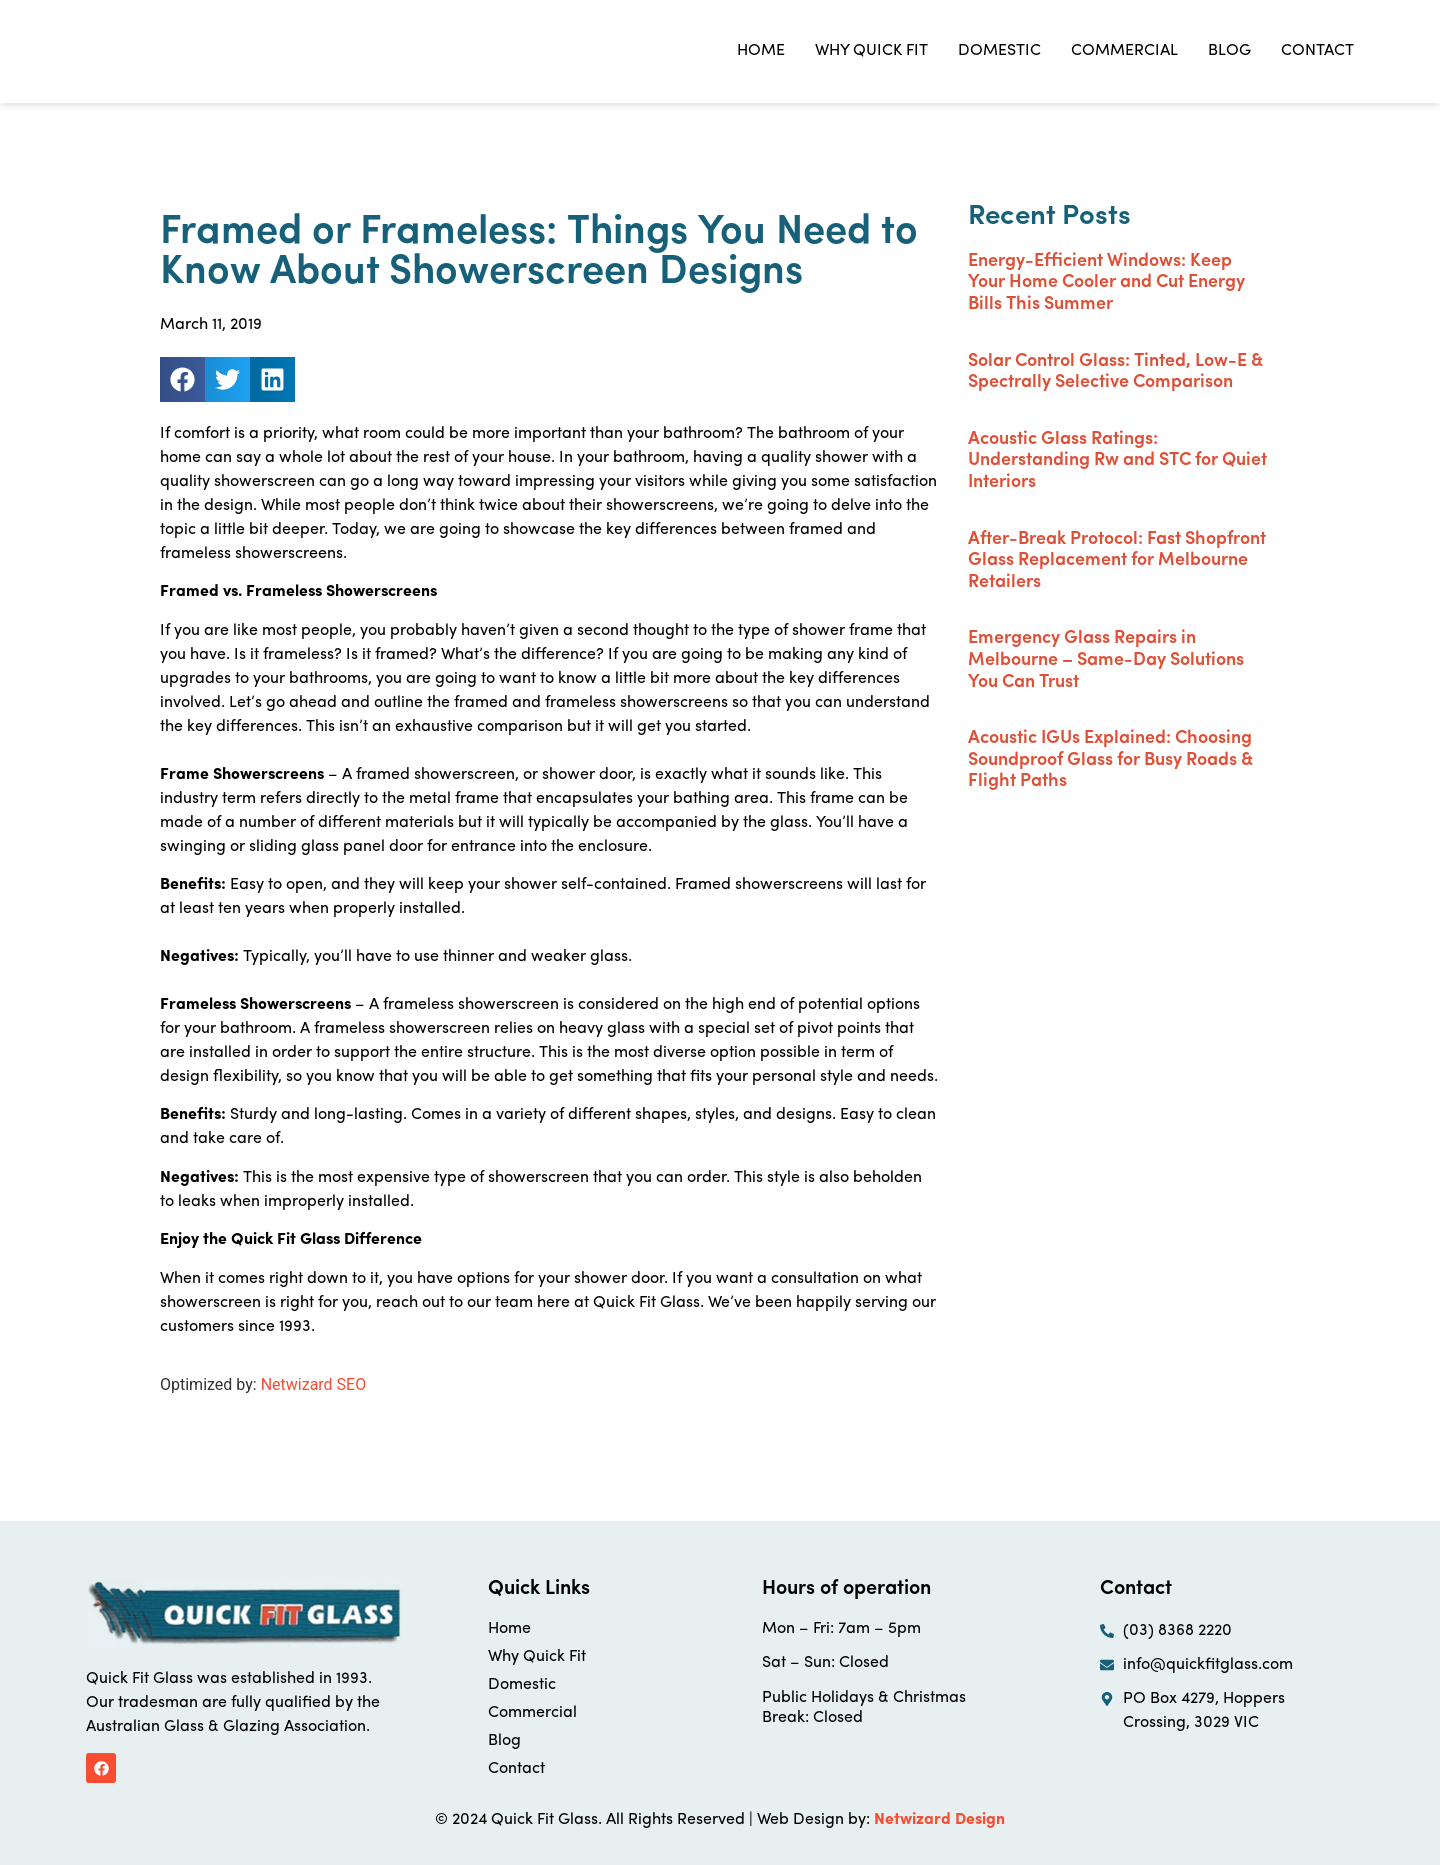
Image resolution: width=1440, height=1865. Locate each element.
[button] (182, 379)
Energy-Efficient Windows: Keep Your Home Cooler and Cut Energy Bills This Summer (1106, 283)
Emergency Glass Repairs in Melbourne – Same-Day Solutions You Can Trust (1106, 660)
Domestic (999, 51)
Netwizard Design (939, 1820)
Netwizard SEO (314, 1384)
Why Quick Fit (871, 51)
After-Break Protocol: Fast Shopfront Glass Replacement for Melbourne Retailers (1117, 561)
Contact (1317, 51)
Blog (1229, 51)
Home (761, 51)
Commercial (1124, 51)
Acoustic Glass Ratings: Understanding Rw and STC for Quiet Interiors (1117, 461)
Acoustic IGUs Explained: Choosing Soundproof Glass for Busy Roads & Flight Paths (1110, 760)
